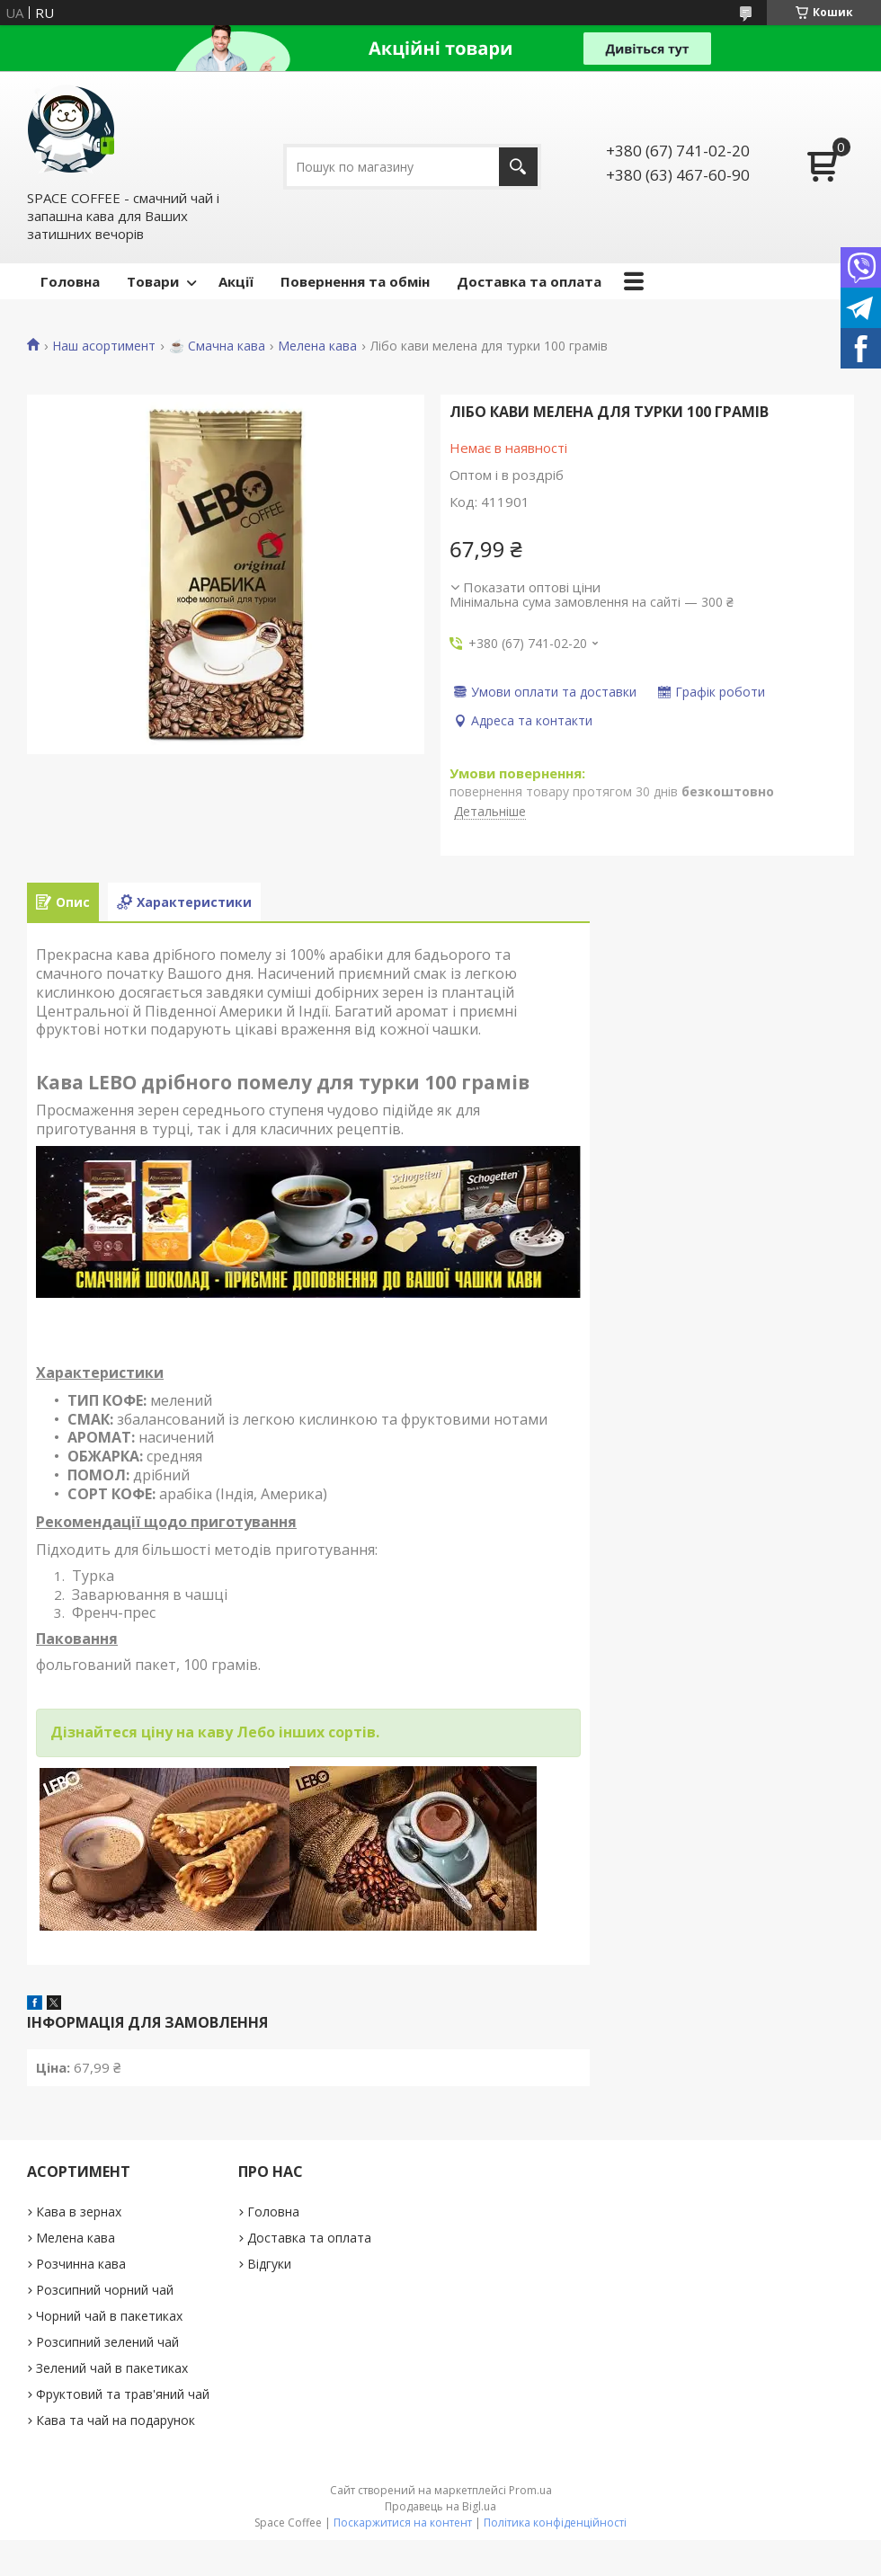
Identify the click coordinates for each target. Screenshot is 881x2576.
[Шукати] (518, 166)
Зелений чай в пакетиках (112, 2367)
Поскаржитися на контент (403, 2522)
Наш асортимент (104, 346)
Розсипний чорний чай (105, 2289)
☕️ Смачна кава (217, 346)
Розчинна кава (81, 2263)
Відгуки (269, 2263)
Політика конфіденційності (555, 2522)
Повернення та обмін (355, 281)
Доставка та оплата (529, 281)
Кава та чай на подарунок (115, 2420)
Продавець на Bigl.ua (440, 2506)
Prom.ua (530, 2490)
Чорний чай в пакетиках (109, 2315)
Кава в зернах (78, 2211)
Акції (236, 281)
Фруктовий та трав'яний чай (122, 2394)
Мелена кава (317, 346)
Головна (70, 281)
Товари (153, 281)
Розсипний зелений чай (107, 2341)
